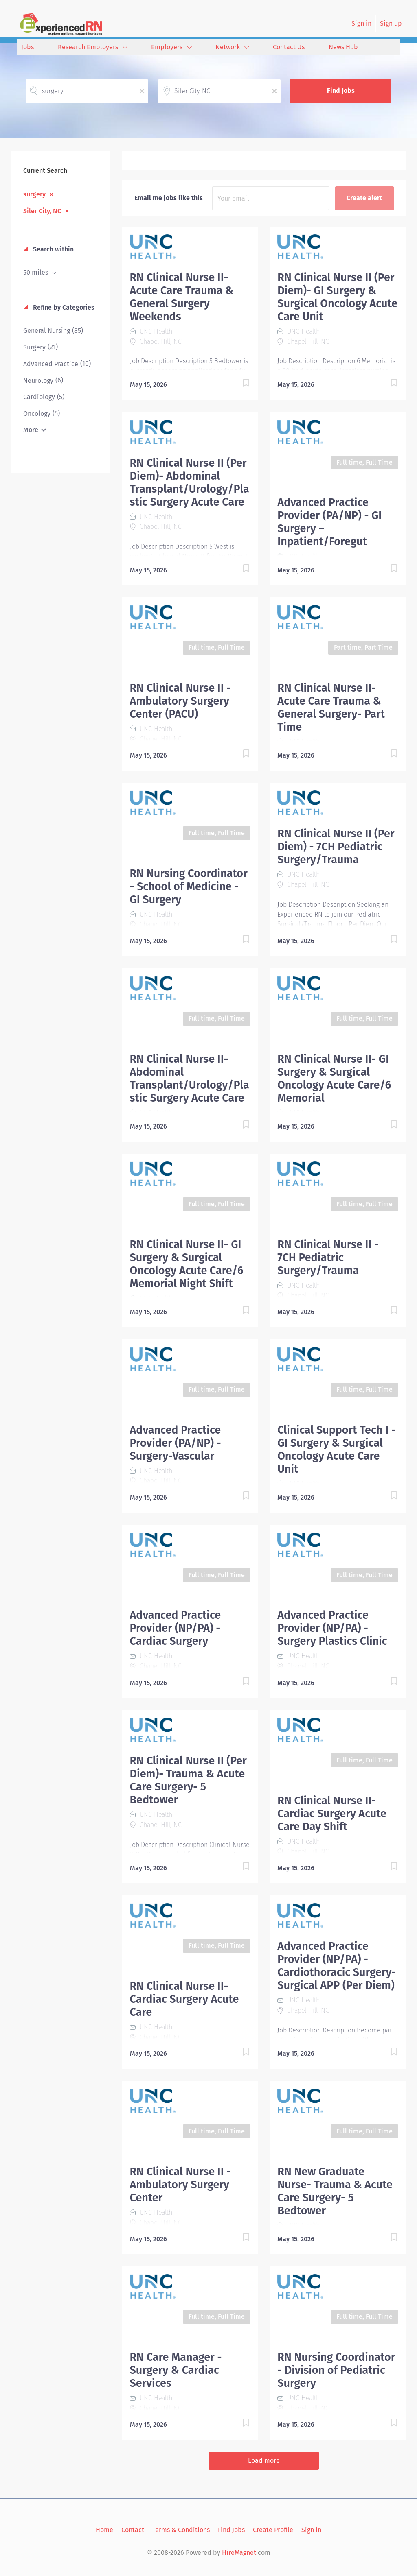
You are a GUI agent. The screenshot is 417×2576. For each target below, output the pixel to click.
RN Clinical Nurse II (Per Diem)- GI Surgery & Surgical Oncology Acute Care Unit (337, 297)
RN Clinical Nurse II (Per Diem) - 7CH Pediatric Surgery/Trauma (335, 846)
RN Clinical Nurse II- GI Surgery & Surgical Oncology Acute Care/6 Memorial (334, 1078)
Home (104, 2530)
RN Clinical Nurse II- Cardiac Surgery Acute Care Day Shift (331, 1813)
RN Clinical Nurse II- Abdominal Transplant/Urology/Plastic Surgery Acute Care (189, 1078)
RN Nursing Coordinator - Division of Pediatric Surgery (336, 2370)
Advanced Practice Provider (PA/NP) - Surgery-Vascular (175, 1443)
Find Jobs (341, 90)
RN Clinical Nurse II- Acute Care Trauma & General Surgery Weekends (182, 297)
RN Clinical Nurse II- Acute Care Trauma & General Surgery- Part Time (331, 707)
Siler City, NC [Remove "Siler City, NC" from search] (42, 210)
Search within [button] (52, 249)
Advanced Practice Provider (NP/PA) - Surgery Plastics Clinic (332, 1628)
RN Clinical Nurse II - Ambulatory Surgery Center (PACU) (180, 700)
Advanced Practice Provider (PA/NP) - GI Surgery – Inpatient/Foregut (329, 522)
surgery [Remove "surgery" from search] (34, 194)
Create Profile (273, 2530)
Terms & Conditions (181, 2530)
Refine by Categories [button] (62, 307)
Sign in (361, 23)
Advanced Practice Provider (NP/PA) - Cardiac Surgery (175, 1628)
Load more (264, 2461)
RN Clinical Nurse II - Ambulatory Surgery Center (180, 2184)
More (30, 430)
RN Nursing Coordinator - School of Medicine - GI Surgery (189, 886)
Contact (132, 2530)
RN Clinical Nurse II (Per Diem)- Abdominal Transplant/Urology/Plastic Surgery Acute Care (189, 482)
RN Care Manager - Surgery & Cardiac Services (176, 2370)
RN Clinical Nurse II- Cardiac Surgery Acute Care (184, 1999)
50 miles (36, 272)
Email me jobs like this (168, 198)
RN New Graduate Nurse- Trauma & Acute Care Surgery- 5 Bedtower (335, 2191)
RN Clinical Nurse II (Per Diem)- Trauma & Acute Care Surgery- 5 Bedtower (188, 1780)
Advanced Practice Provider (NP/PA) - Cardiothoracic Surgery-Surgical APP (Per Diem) (336, 1966)
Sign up (391, 23)
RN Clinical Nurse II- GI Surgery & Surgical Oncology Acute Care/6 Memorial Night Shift (187, 1264)
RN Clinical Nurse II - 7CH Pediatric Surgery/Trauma (328, 1257)
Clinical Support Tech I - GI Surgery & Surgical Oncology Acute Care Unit (336, 1449)
